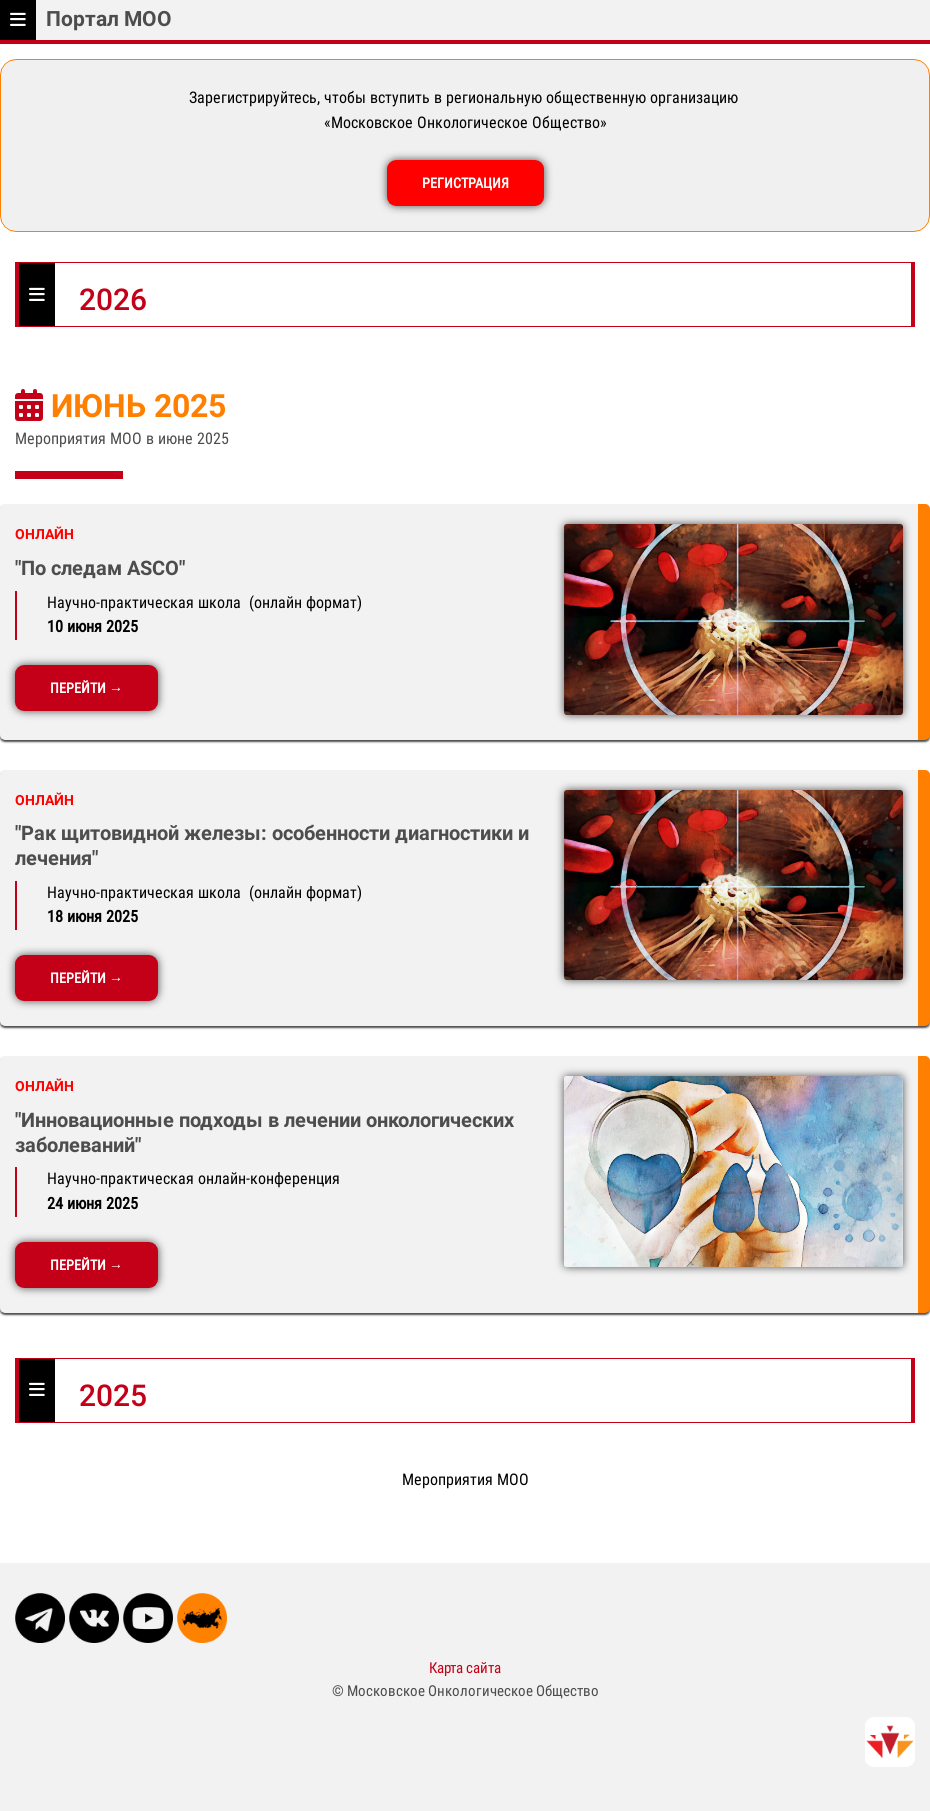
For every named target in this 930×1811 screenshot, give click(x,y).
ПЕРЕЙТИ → (86, 688)
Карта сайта (465, 1668)
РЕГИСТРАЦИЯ (465, 183)
